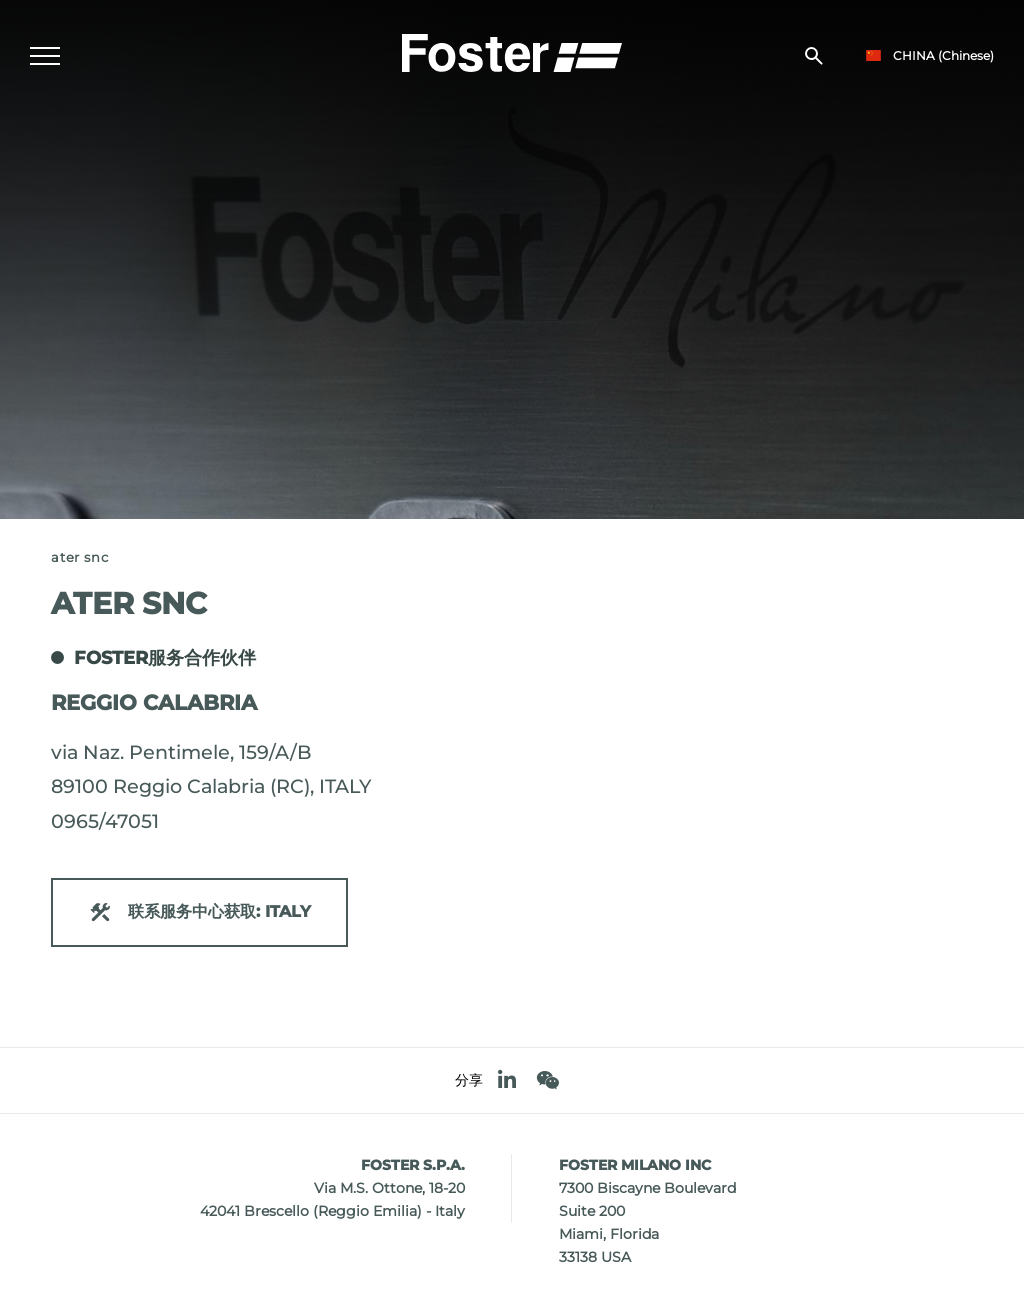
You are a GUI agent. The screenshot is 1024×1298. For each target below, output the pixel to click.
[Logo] (512, 51)
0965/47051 (105, 821)
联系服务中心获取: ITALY (199, 912)
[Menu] (45, 56)
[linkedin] (507, 1080)
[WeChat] (547, 1080)
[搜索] (814, 56)
